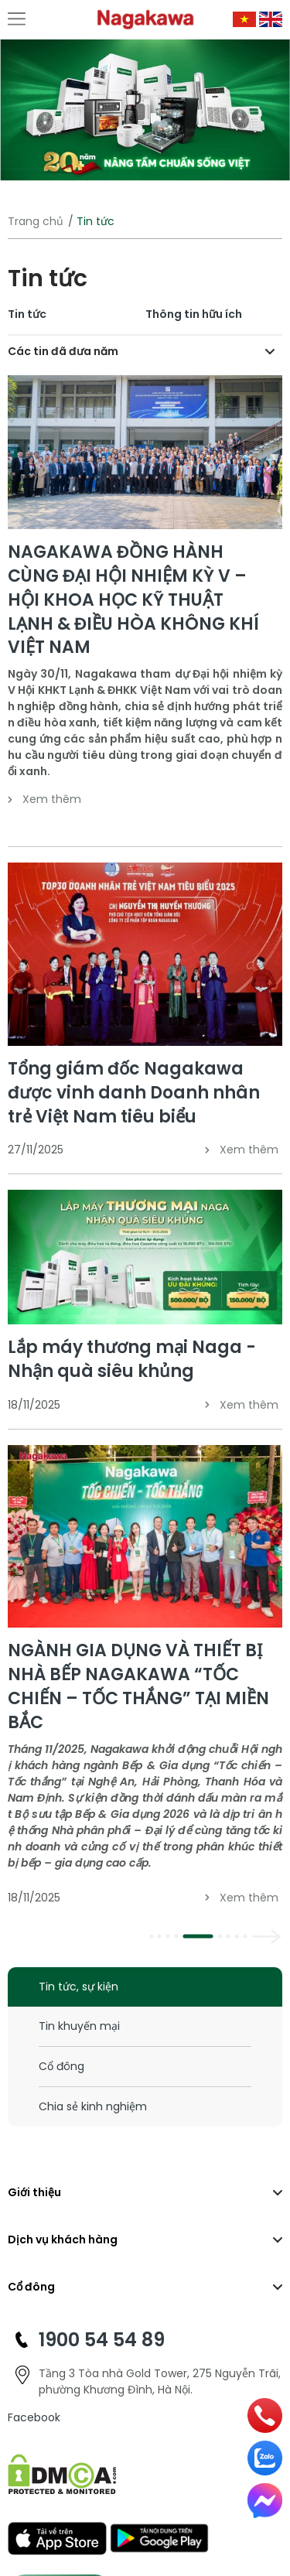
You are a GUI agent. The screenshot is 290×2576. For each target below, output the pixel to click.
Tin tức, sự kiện (78, 1986)
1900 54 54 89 (102, 2339)
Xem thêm (44, 799)
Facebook (34, 2417)
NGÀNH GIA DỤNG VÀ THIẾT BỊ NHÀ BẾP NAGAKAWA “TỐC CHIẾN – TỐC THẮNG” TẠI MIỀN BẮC (138, 1686)
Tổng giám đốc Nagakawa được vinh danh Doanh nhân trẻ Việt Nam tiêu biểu (134, 1093)
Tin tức (27, 314)
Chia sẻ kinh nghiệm (93, 2106)
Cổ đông (61, 2066)
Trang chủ (35, 221)
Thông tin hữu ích (193, 314)
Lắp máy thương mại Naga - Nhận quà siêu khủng (132, 1359)
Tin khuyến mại (79, 2026)
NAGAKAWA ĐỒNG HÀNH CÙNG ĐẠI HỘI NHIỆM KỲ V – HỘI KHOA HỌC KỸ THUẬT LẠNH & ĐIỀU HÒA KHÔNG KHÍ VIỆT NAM (133, 599)
